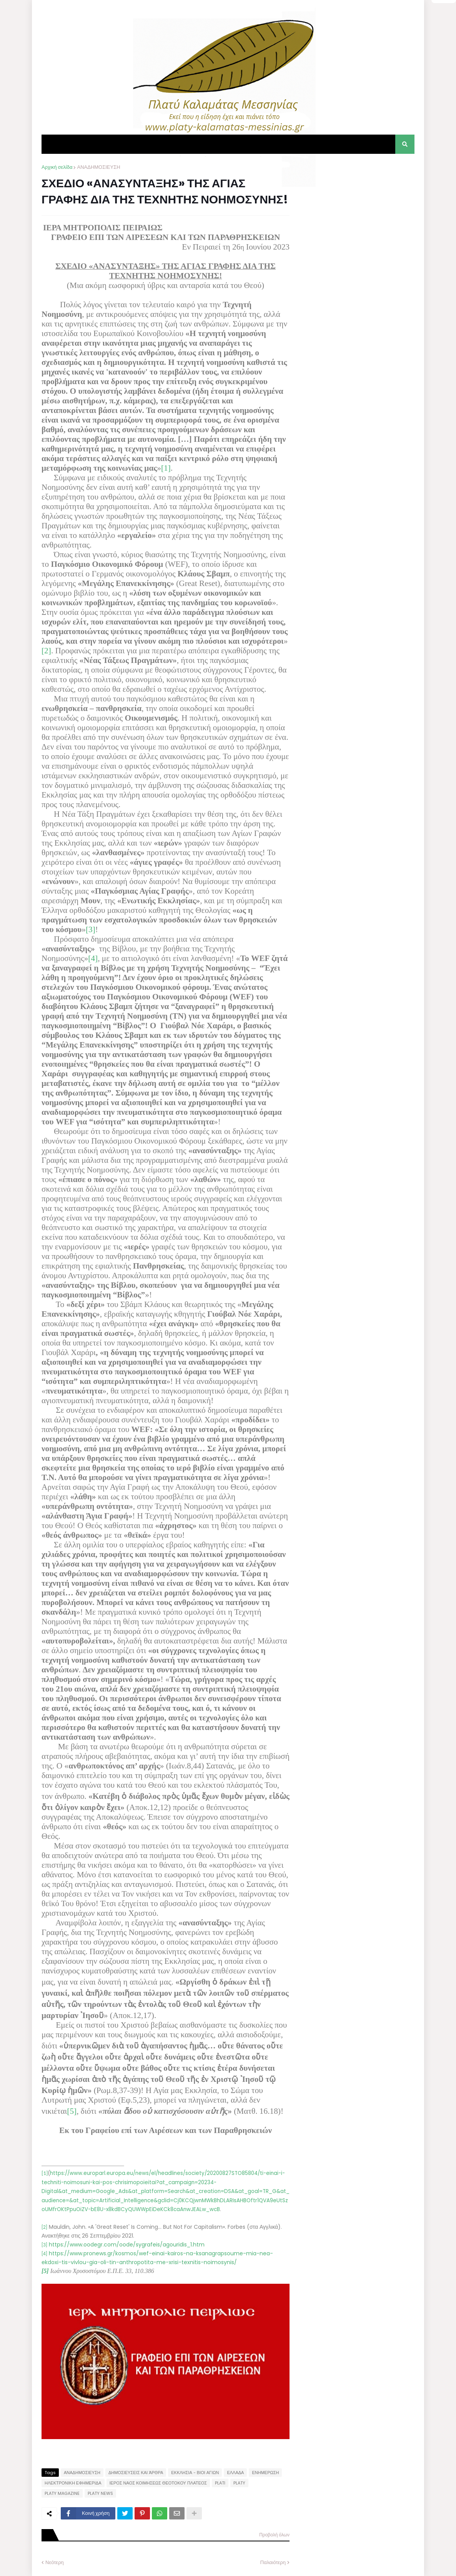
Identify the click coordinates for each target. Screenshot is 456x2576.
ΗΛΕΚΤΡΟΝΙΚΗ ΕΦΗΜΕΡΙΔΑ (73, 2483)
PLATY (239, 2483)
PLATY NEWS (100, 2493)
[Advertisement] (356, 211)
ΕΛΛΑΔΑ (235, 2472)
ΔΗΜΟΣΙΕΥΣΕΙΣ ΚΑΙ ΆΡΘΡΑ (135, 2472)
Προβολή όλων (274, 2534)
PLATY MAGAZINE (62, 2493)
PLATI (220, 2483)
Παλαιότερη (273, 2562)
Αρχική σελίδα (57, 167)
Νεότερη (54, 2562)
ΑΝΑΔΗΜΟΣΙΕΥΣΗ (98, 167)
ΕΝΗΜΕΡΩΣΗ (265, 2472)
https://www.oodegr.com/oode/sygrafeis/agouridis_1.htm (127, 2244)
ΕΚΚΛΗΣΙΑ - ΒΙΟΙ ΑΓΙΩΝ (195, 2472)
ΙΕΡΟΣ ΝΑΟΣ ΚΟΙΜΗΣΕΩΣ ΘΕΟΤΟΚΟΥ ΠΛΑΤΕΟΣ (158, 2483)
